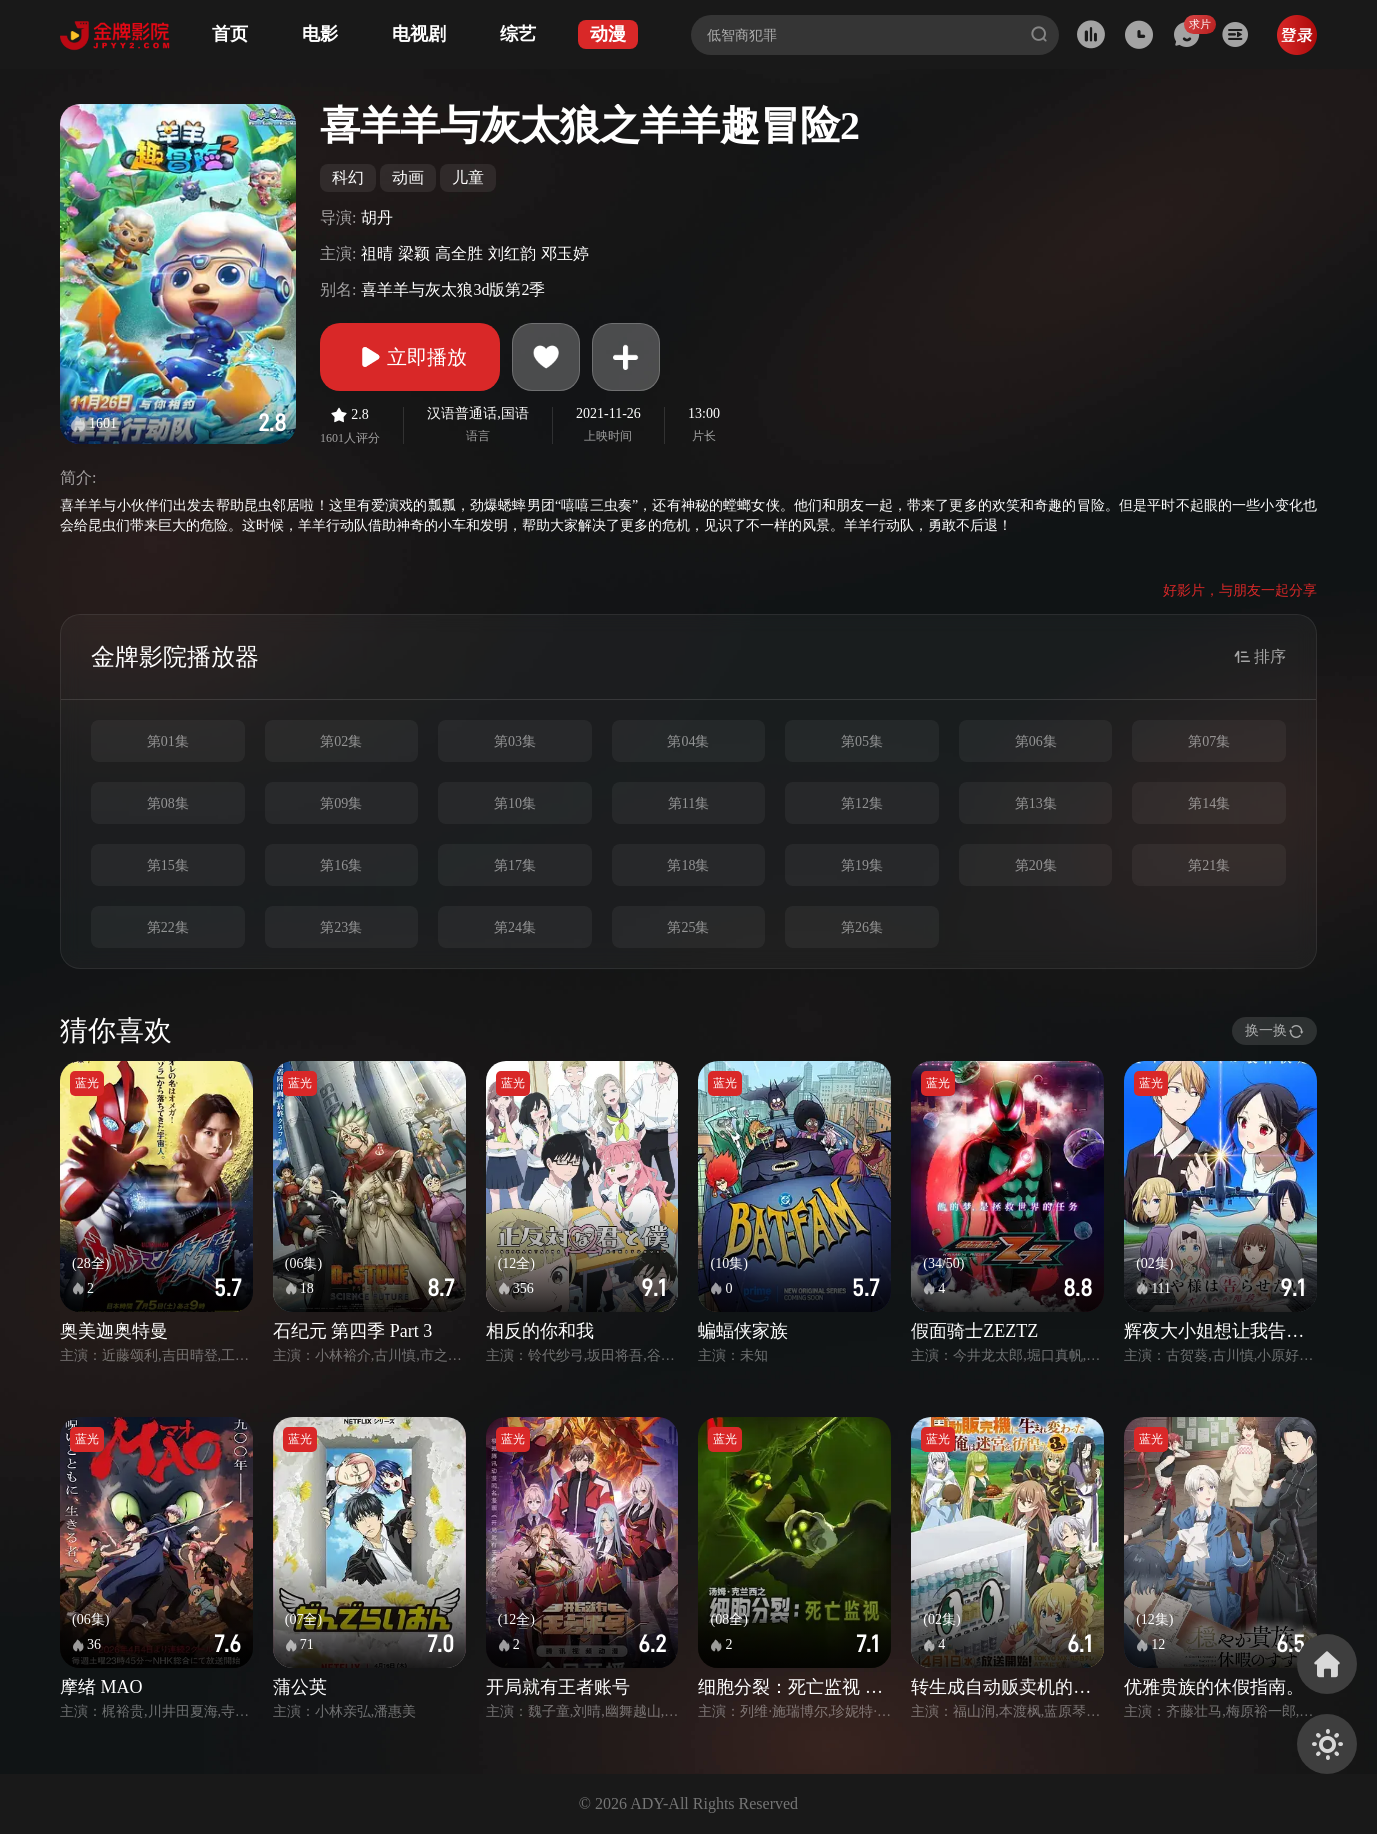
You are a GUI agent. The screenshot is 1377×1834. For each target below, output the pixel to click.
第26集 (862, 927)
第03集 (515, 741)
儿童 (468, 177)
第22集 (168, 927)
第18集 (688, 865)
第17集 (515, 865)
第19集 (862, 865)
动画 (408, 177)
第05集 (862, 741)
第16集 (341, 865)
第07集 (1209, 741)
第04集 (688, 741)
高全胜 (459, 253)
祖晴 (377, 253)
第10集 (515, 803)
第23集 (341, 927)
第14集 (1209, 803)
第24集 (515, 927)
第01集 (168, 741)
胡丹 (377, 217)
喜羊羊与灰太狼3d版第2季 (453, 289)
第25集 (688, 927)
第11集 (688, 803)
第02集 (341, 741)
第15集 (168, 865)
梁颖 (414, 253)
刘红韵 (512, 253)
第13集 (1036, 803)
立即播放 (410, 357)
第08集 (168, 803)
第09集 (341, 803)
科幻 (348, 177)
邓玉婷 (565, 253)
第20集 (1036, 865)
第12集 (862, 803)
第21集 (1209, 865)
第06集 (1036, 741)
